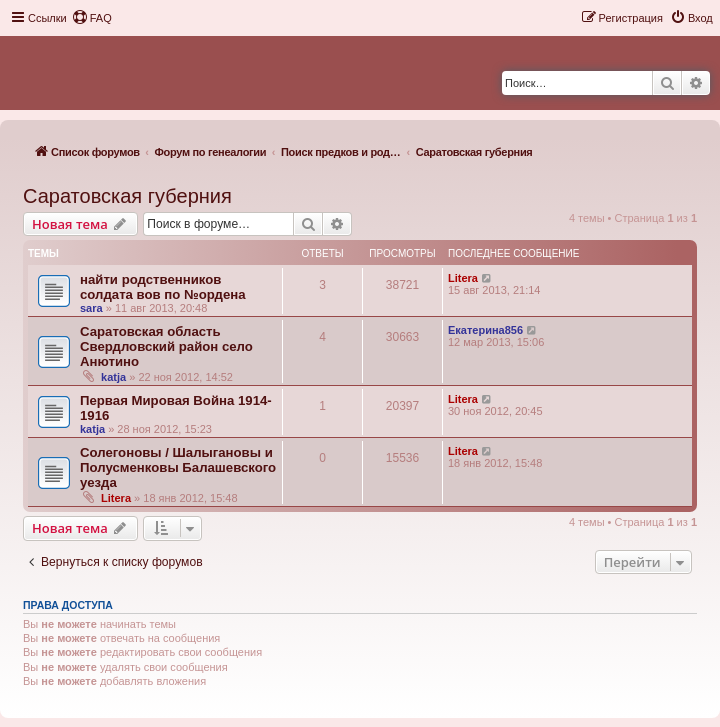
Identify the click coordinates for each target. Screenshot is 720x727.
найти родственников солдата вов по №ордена (163, 287)
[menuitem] (92, 18)
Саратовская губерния (127, 196)
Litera (463, 278)
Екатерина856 (485, 330)
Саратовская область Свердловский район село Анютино (166, 346)
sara (91, 308)
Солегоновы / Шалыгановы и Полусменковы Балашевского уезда (178, 467)
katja (113, 377)
